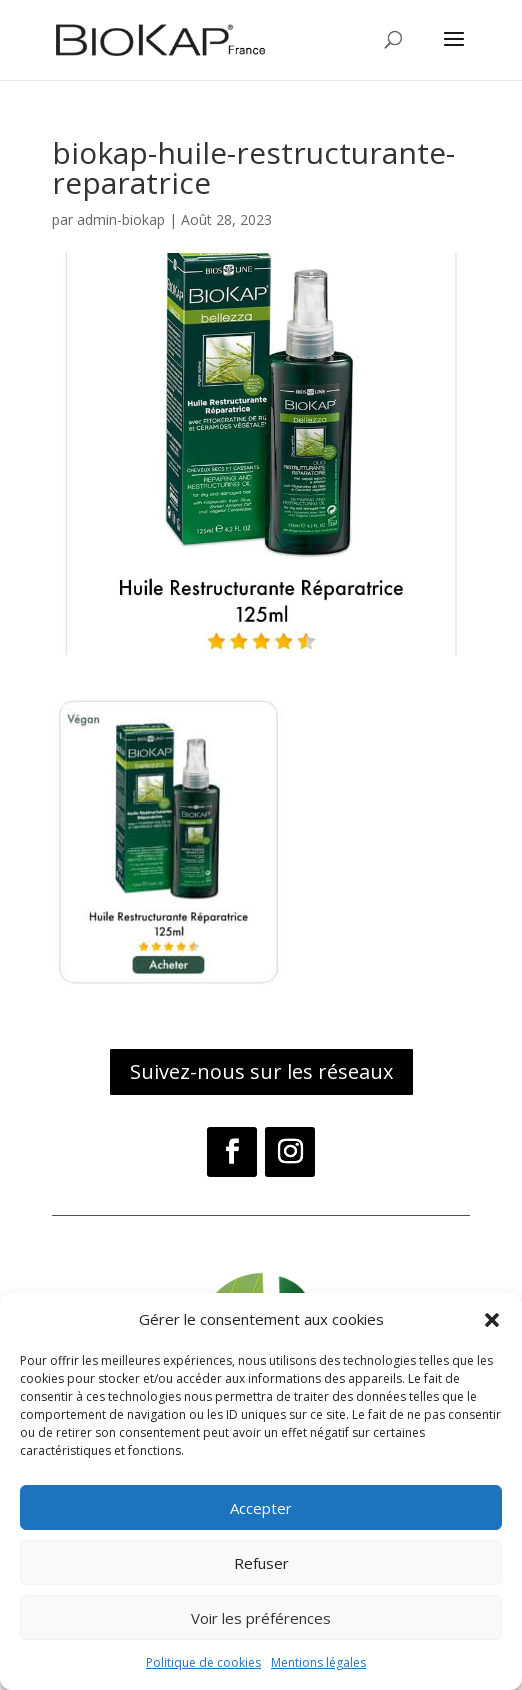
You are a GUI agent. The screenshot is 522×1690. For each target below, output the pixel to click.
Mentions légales (318, 1662)
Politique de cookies (203, 1662)
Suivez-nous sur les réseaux (261, 1071)
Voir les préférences (261, 1618)
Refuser (261, 1563)
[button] (492, 1320)
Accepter (261, 1508)
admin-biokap (121, 219)
